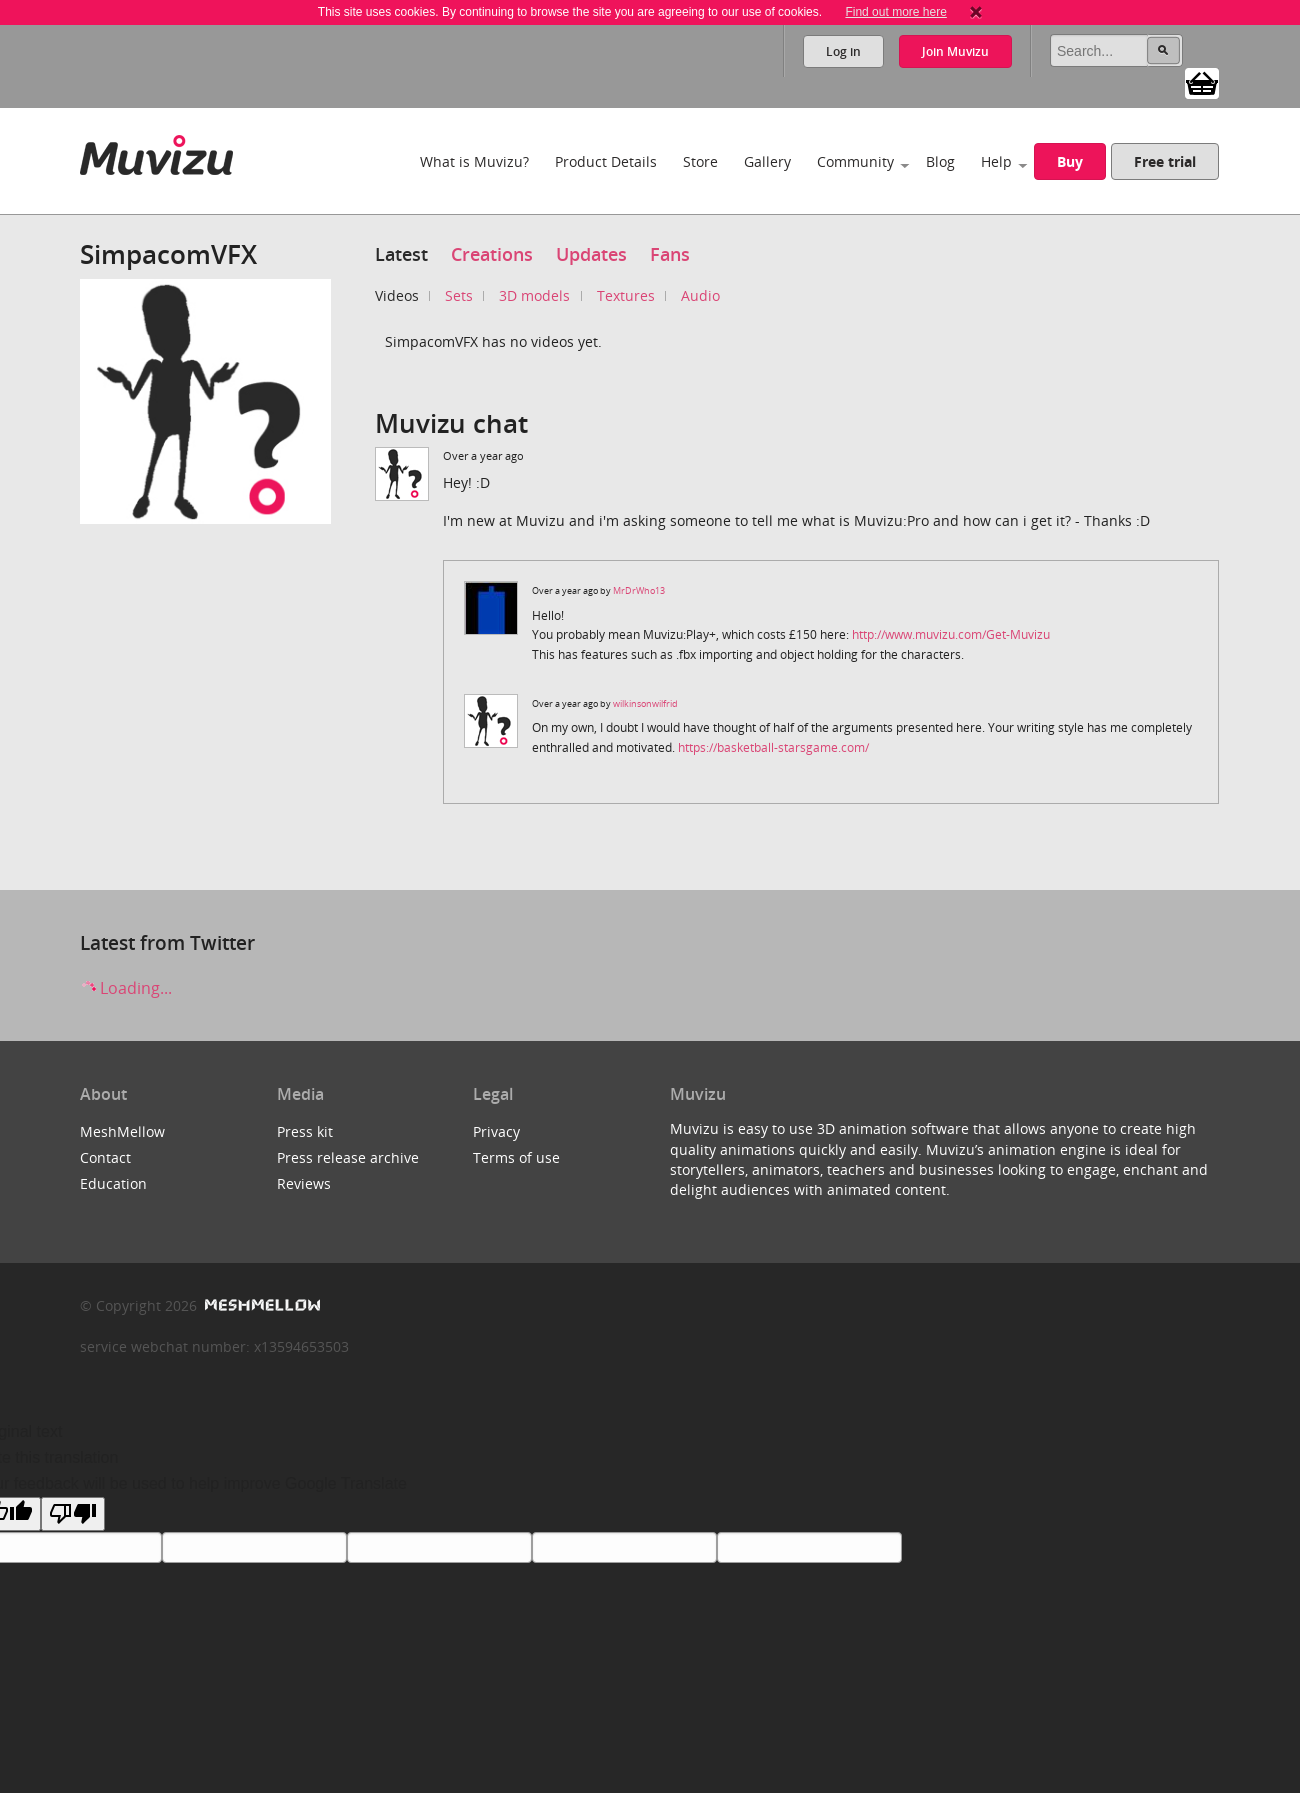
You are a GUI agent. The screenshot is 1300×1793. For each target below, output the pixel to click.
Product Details (606, 161)
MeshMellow (122, 1131)
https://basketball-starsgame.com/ (773, 747)
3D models (534, 295)
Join (955, 51)
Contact (105, 1157)
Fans (670, 254)
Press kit (305, 1131)
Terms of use (516, 1157)
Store (700, 161)
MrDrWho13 (639, 590)
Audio (700, 295)
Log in (843, 51)
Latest (401, 254)
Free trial (1165, 161)
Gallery (767, 161)
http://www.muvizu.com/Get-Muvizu (951, 634)
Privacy (496, 1131)
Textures (626, 295)
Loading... (126, 988)
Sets (459, 295)
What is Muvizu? (474, 161)
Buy (1070, 161)
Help (996, 161)
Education (113, 1183)
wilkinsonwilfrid (645, 703)
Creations (492, 254)
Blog (940, 161)
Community (855, 161)
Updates (591, 254)
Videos (397, 295)
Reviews (304, 1183)
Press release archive (348, 1157)
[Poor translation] (73, 1514)
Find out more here (895, 12)
